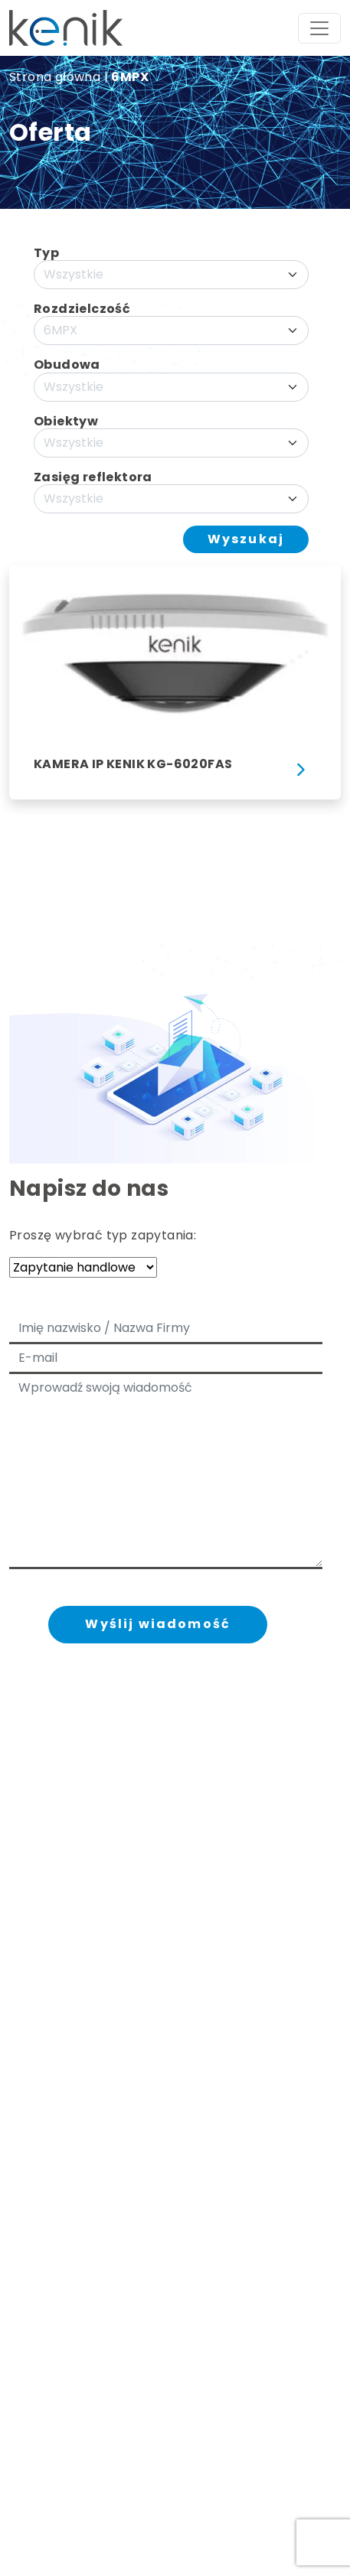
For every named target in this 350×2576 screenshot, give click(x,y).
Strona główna (54, 77)
